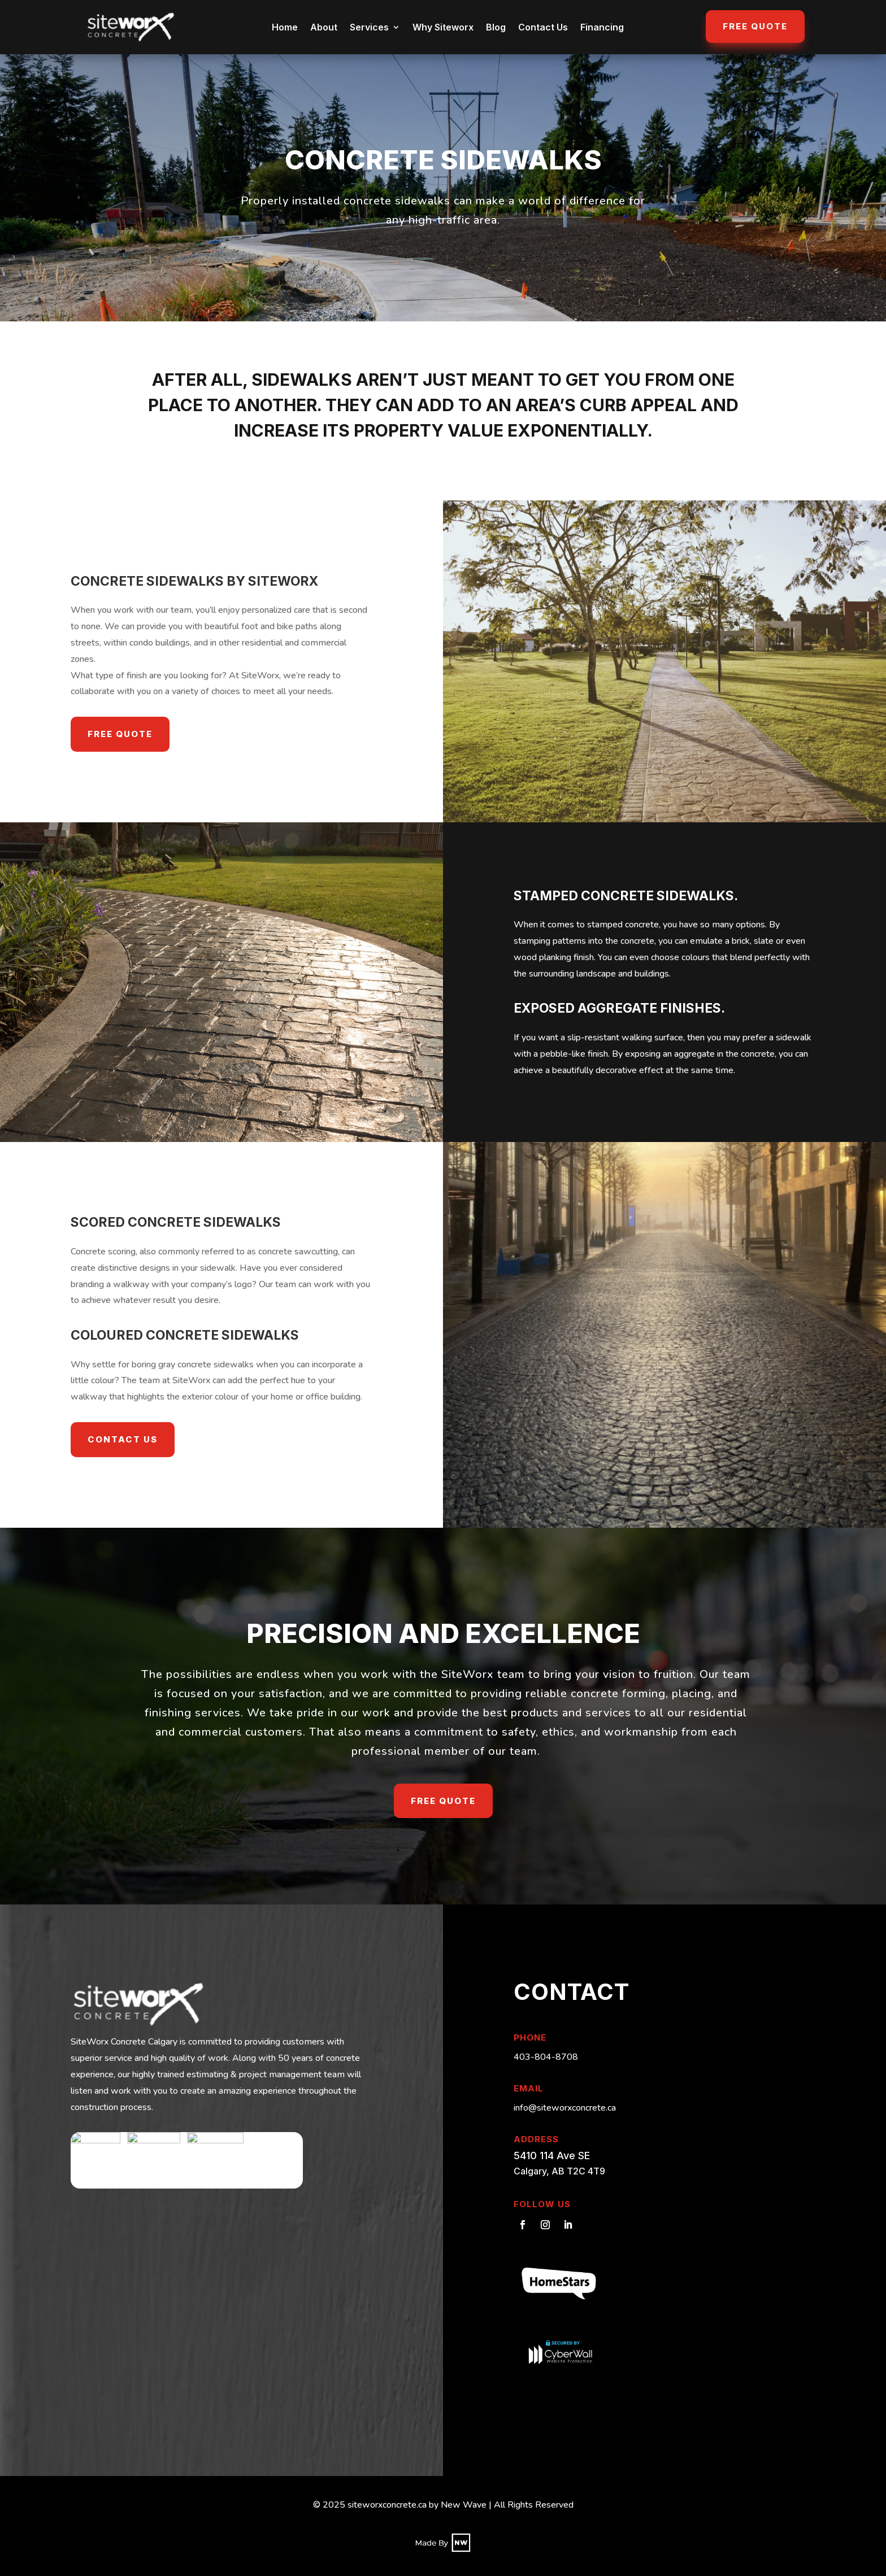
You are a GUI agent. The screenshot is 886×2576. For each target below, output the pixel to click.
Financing (602, 27)
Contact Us (543, 27)
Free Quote (755, 26)
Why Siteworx (443, 27)
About (323, 27)
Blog (496, 27)
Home (285, 27)
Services (369, 27)
